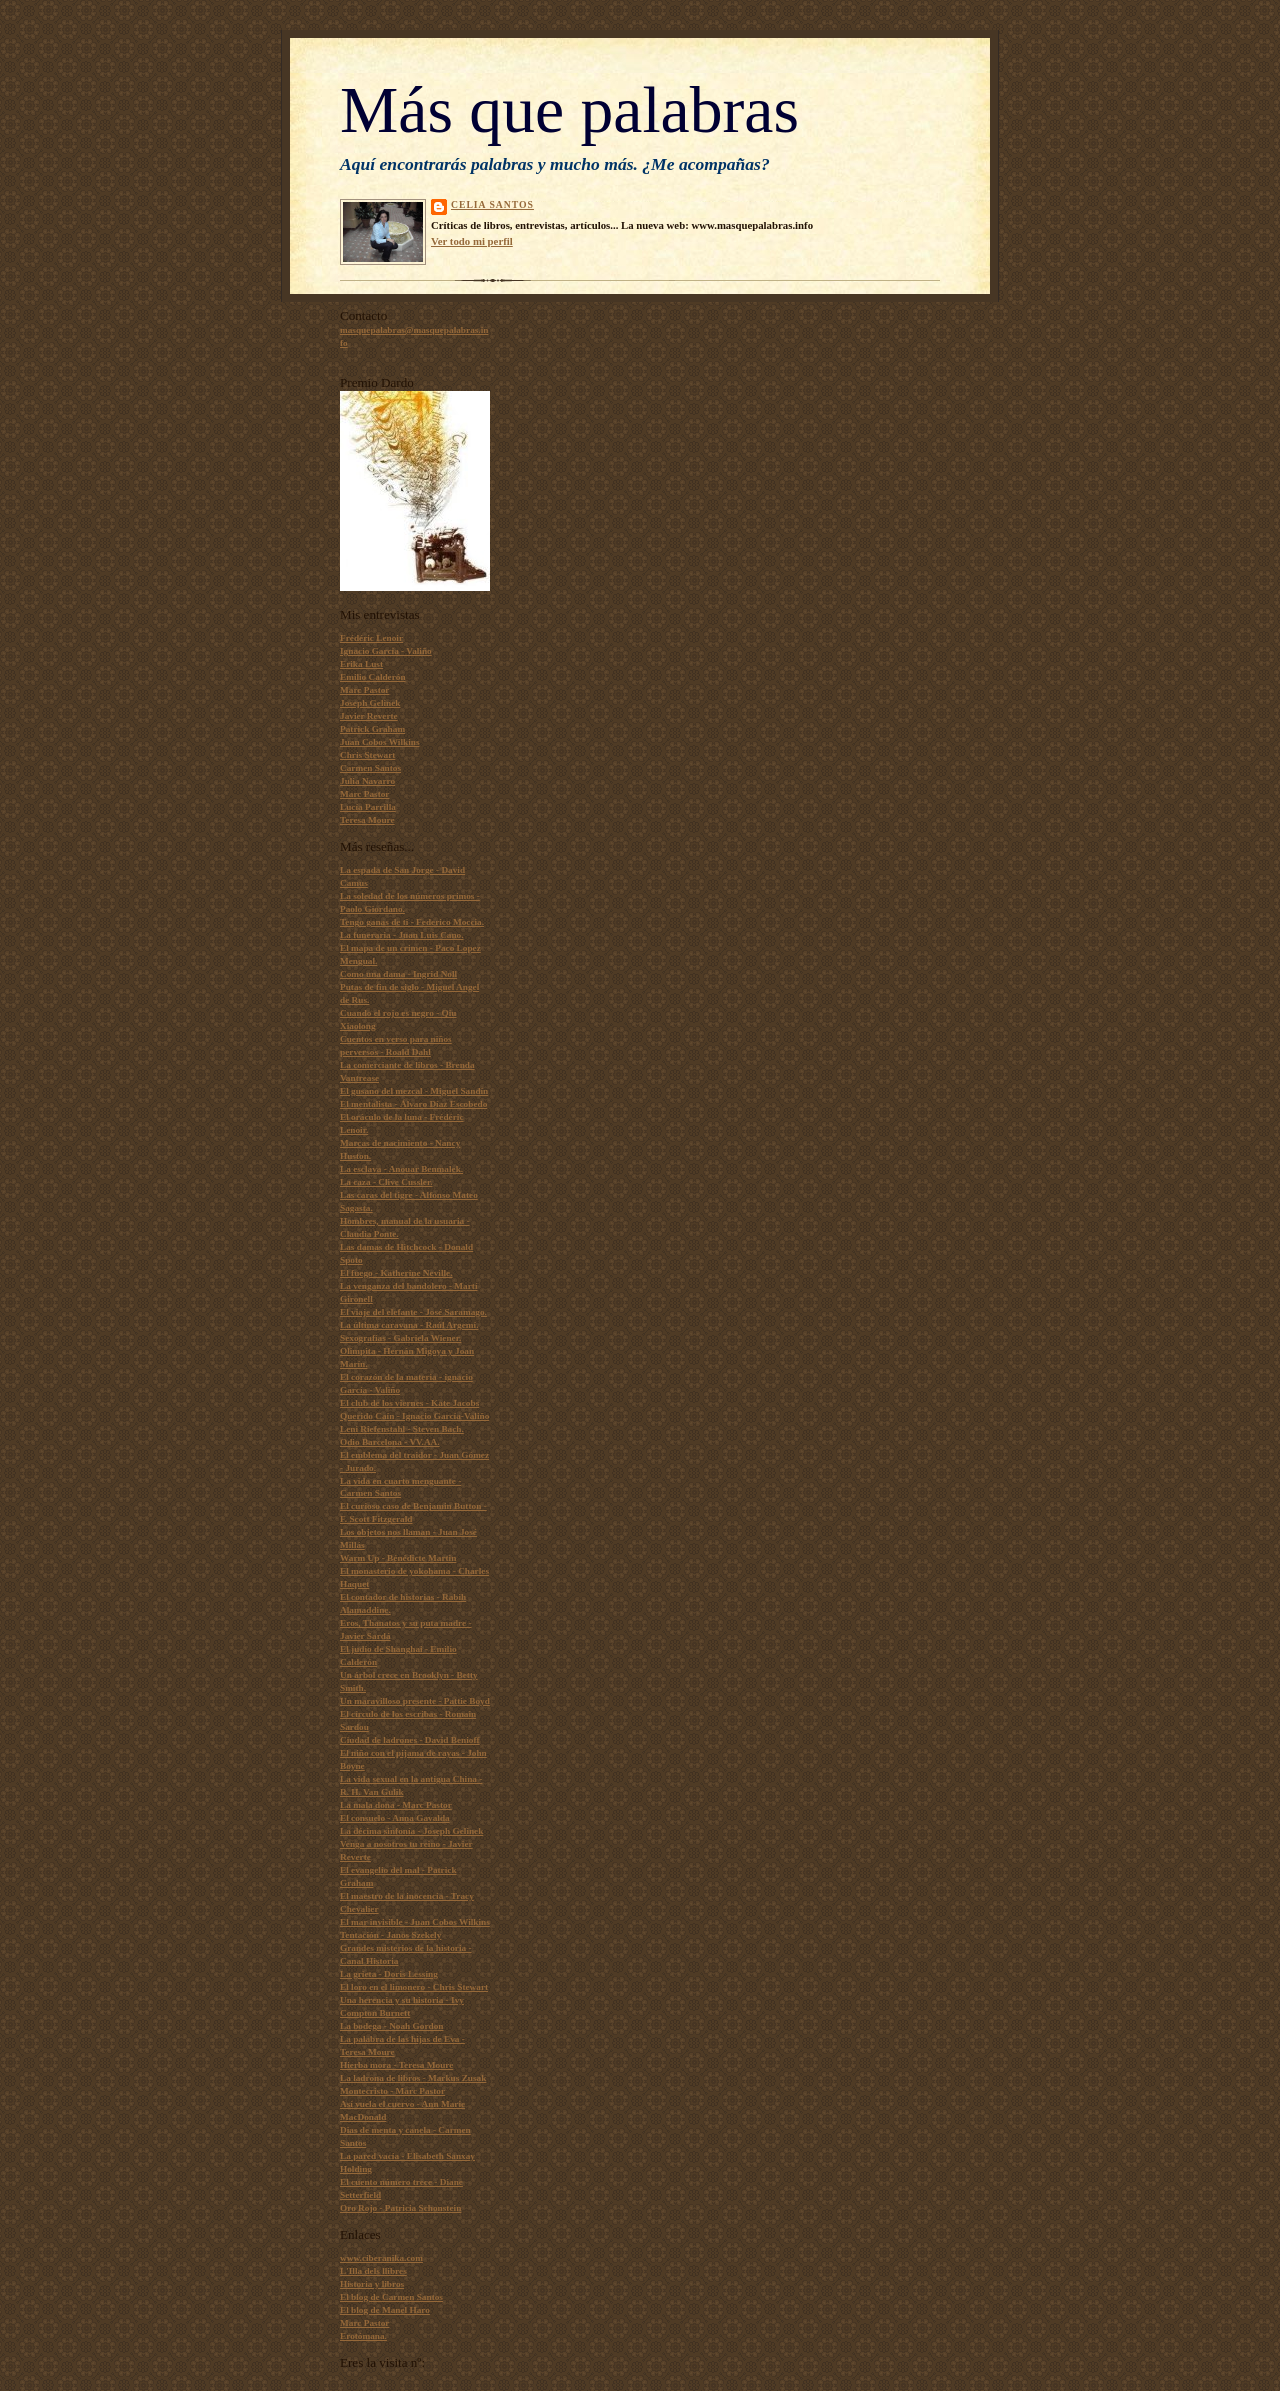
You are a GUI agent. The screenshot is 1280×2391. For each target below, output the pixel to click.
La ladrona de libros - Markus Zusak (413, 2078)
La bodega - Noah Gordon (391, 2026)
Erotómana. (363, 2336)
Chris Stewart (367, 755)
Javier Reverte (369, 716)
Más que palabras (569, 110)
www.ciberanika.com (381, 2258)
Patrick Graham (372, 729)
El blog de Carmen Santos (391, 2297)
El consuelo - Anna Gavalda (395, 1818)
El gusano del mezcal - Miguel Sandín (414, 1091)
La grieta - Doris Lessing (389, 1974)
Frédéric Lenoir (371, 638)
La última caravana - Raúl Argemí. (409, 1325)
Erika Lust (361, 664)
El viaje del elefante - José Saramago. (413, 1312)
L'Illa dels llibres (373, 2271)
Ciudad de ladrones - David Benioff (410, 1740)
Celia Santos (492, 204)
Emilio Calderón (373, 677)
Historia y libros (372, 2284)
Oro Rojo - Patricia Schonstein (400, 2208)
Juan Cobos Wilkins (380, 742)
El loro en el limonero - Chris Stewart (414, 1987)
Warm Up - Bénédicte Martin (398, 1558)
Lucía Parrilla (368, 807)
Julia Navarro (367, 781)
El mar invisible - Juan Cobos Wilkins (415, 1922)
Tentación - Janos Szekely (390, 1935)
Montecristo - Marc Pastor (392, 2091)
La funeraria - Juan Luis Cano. (402, 935)
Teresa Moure (367, 820)
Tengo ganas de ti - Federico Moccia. (412, 922)
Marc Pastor (364, 690)
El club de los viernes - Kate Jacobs (409, 1403)
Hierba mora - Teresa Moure (396, 2065)
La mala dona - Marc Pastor (396, 1805)
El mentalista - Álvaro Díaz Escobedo (413, 1104)
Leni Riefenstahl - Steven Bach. (402, 1429)
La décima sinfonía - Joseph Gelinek (411, 1831)
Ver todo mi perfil (472, 241)
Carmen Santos (370, 768)
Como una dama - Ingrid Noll (398, 974)
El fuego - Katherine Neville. (396, 1273)
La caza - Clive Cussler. (386, 1182)
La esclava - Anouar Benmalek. (401, 1169)
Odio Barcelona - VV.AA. (390, 1442)
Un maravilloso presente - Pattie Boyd (415, 1701)
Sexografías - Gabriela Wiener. (400, 1338)
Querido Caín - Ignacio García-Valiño (414, 1416)
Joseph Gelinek (370, 703)
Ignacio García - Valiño (386, 651)
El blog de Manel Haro (385, 2310)
